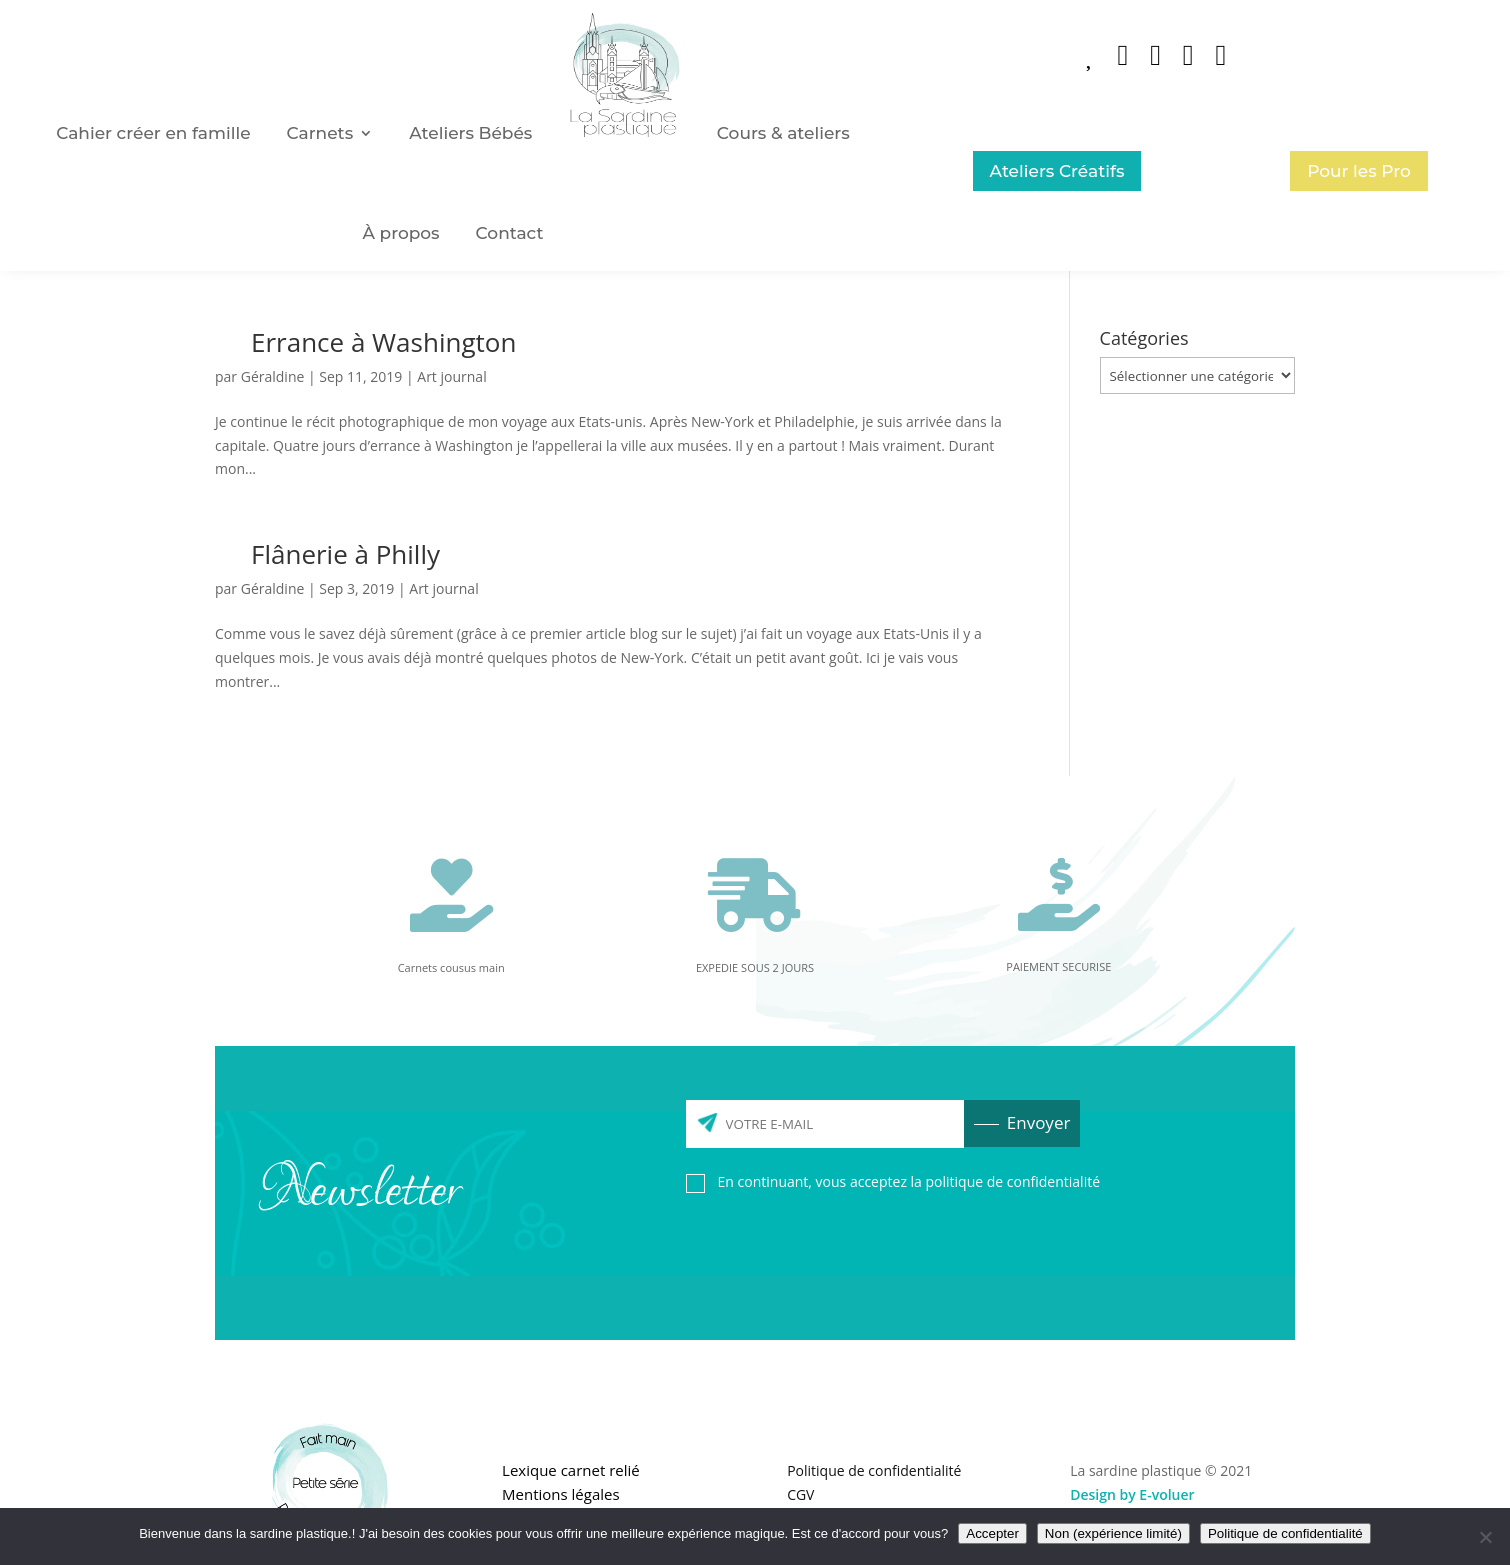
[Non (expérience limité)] (1485, 1537)
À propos (401, 233)
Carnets (320, 133)
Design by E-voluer (1132, 1494)
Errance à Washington (383, 342)
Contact (510, 233)
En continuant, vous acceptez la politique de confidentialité (909, 1181)
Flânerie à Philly (345, 554)
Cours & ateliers (783, 133)
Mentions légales (561, 1494)
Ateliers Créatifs (1057, 171)
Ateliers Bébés (470, 133)
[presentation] (838, 1247)
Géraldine (273, 376)
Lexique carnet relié (571, 1470)
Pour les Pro (1359, 171)
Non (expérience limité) (1113, 1533)
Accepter (992, 1533)
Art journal (451, 376)
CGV (800, 1494)
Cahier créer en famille (153, 133)
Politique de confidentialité (874, 1470)
